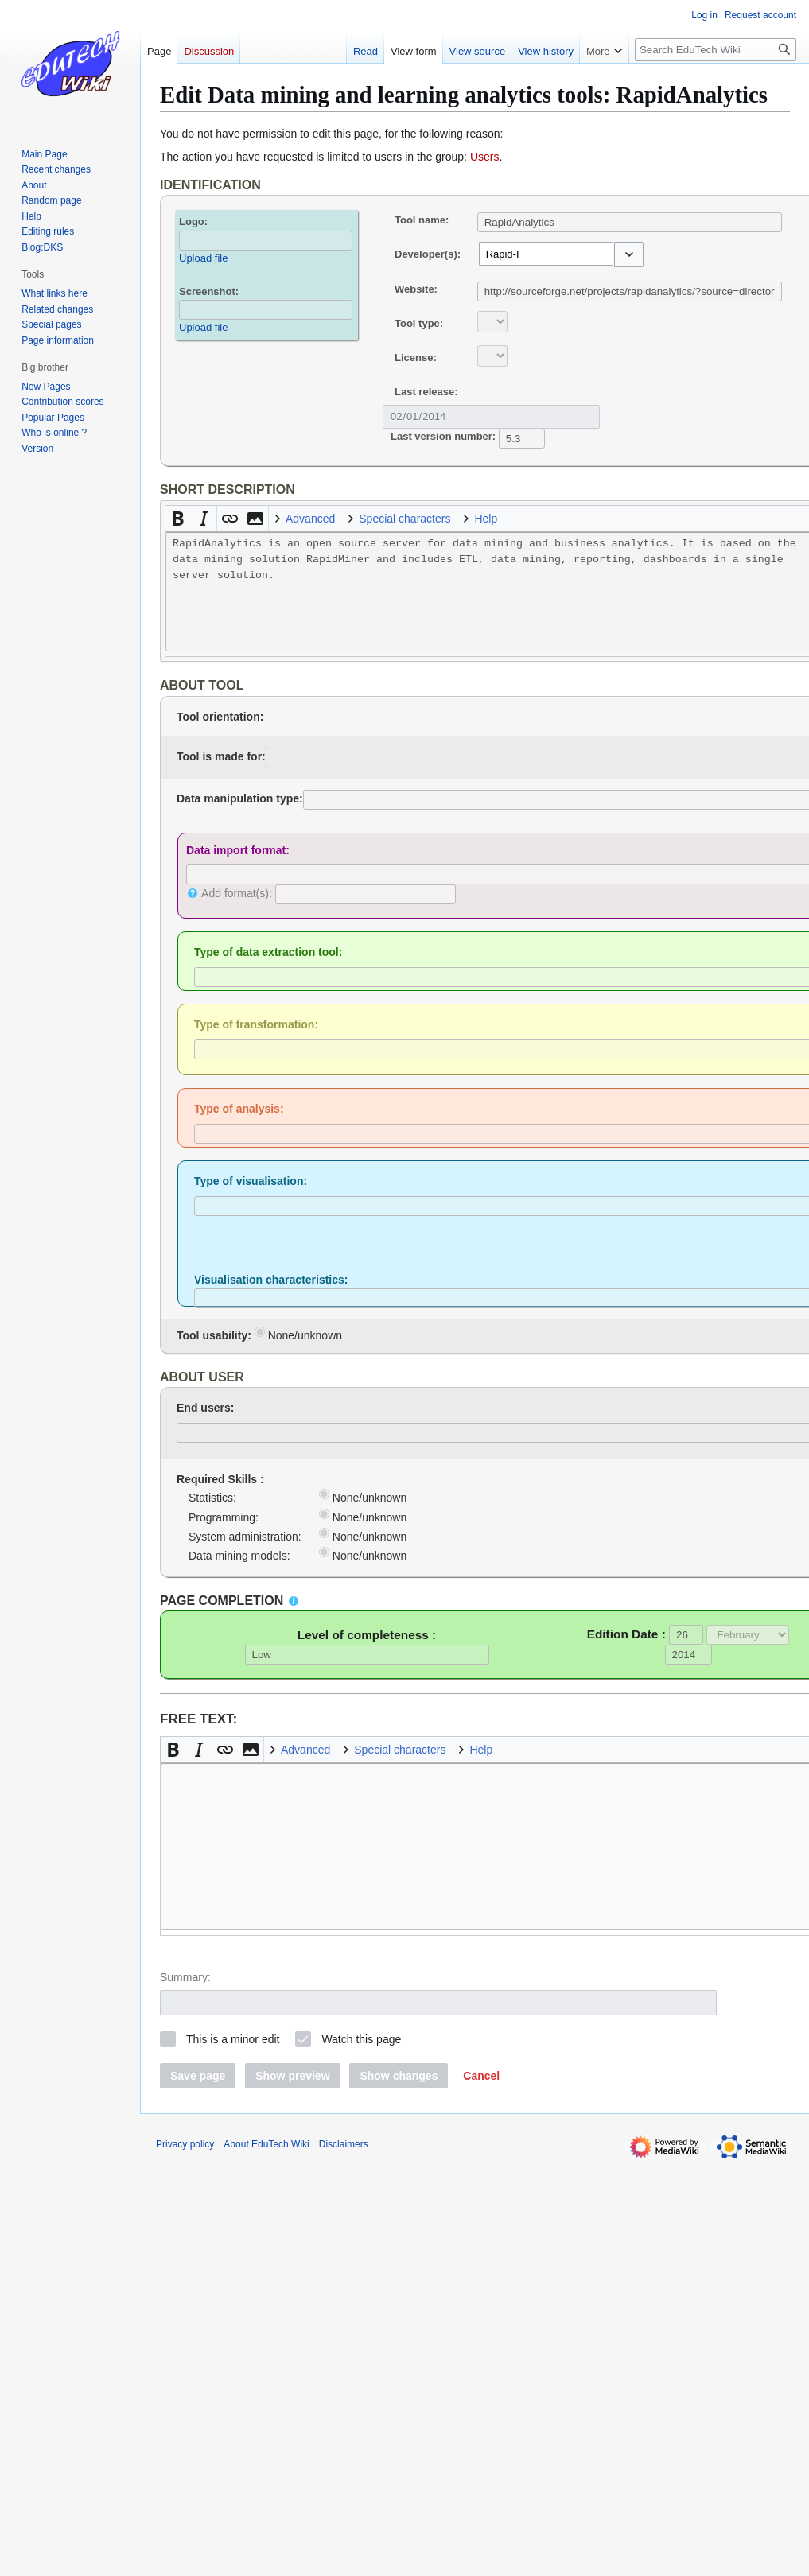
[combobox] (546, 254)
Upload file (203, 258)
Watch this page (361, 2039)
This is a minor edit (232, 2039)
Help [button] (485, 518)
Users (485, 156)
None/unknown (298, 1334)
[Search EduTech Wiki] (715, 49)
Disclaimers (343, 2144)
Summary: (185, 1977)
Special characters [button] (404, 518)
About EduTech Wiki (266, 2144)
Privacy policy (185, 2144)
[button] (629, 254)
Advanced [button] (310, 518)
